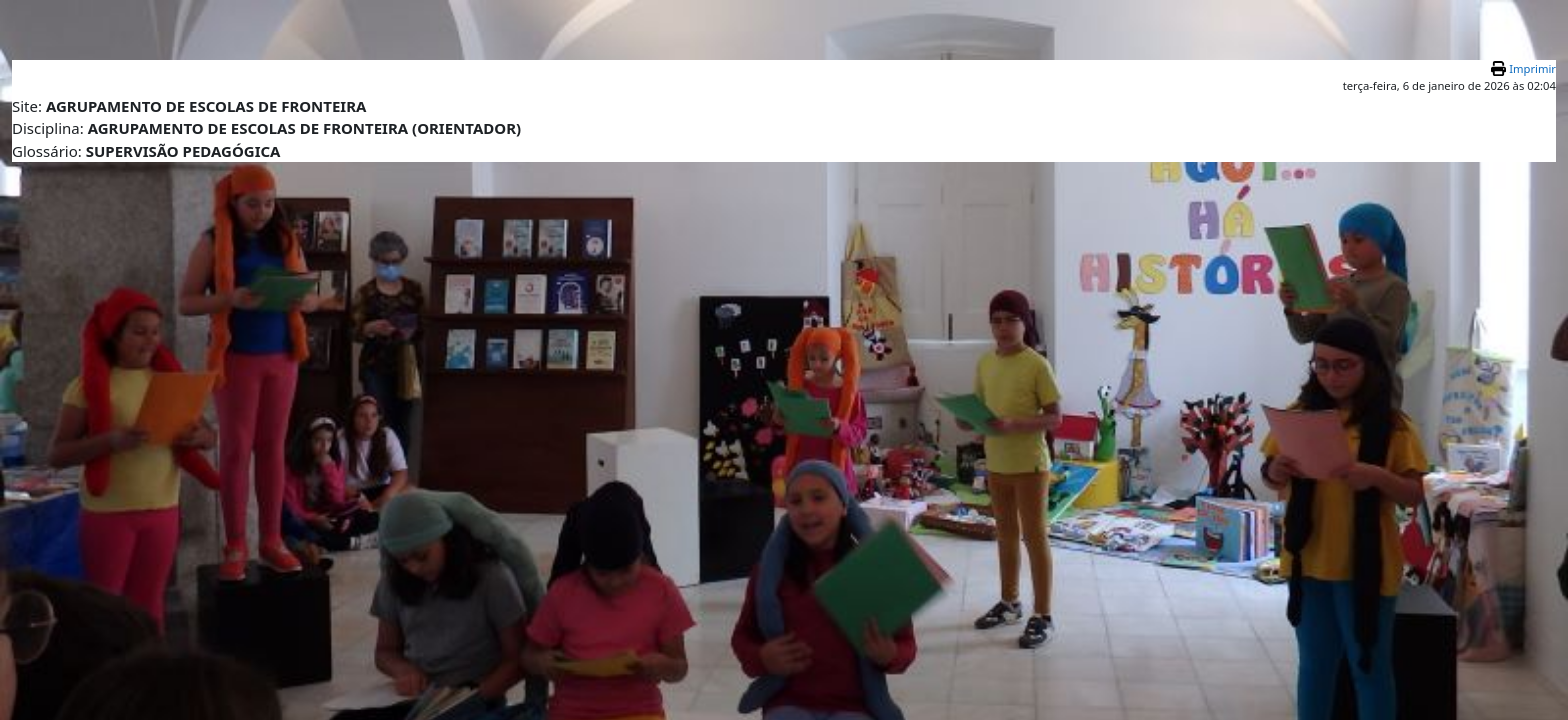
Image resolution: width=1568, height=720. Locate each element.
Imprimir (1532, 68)
